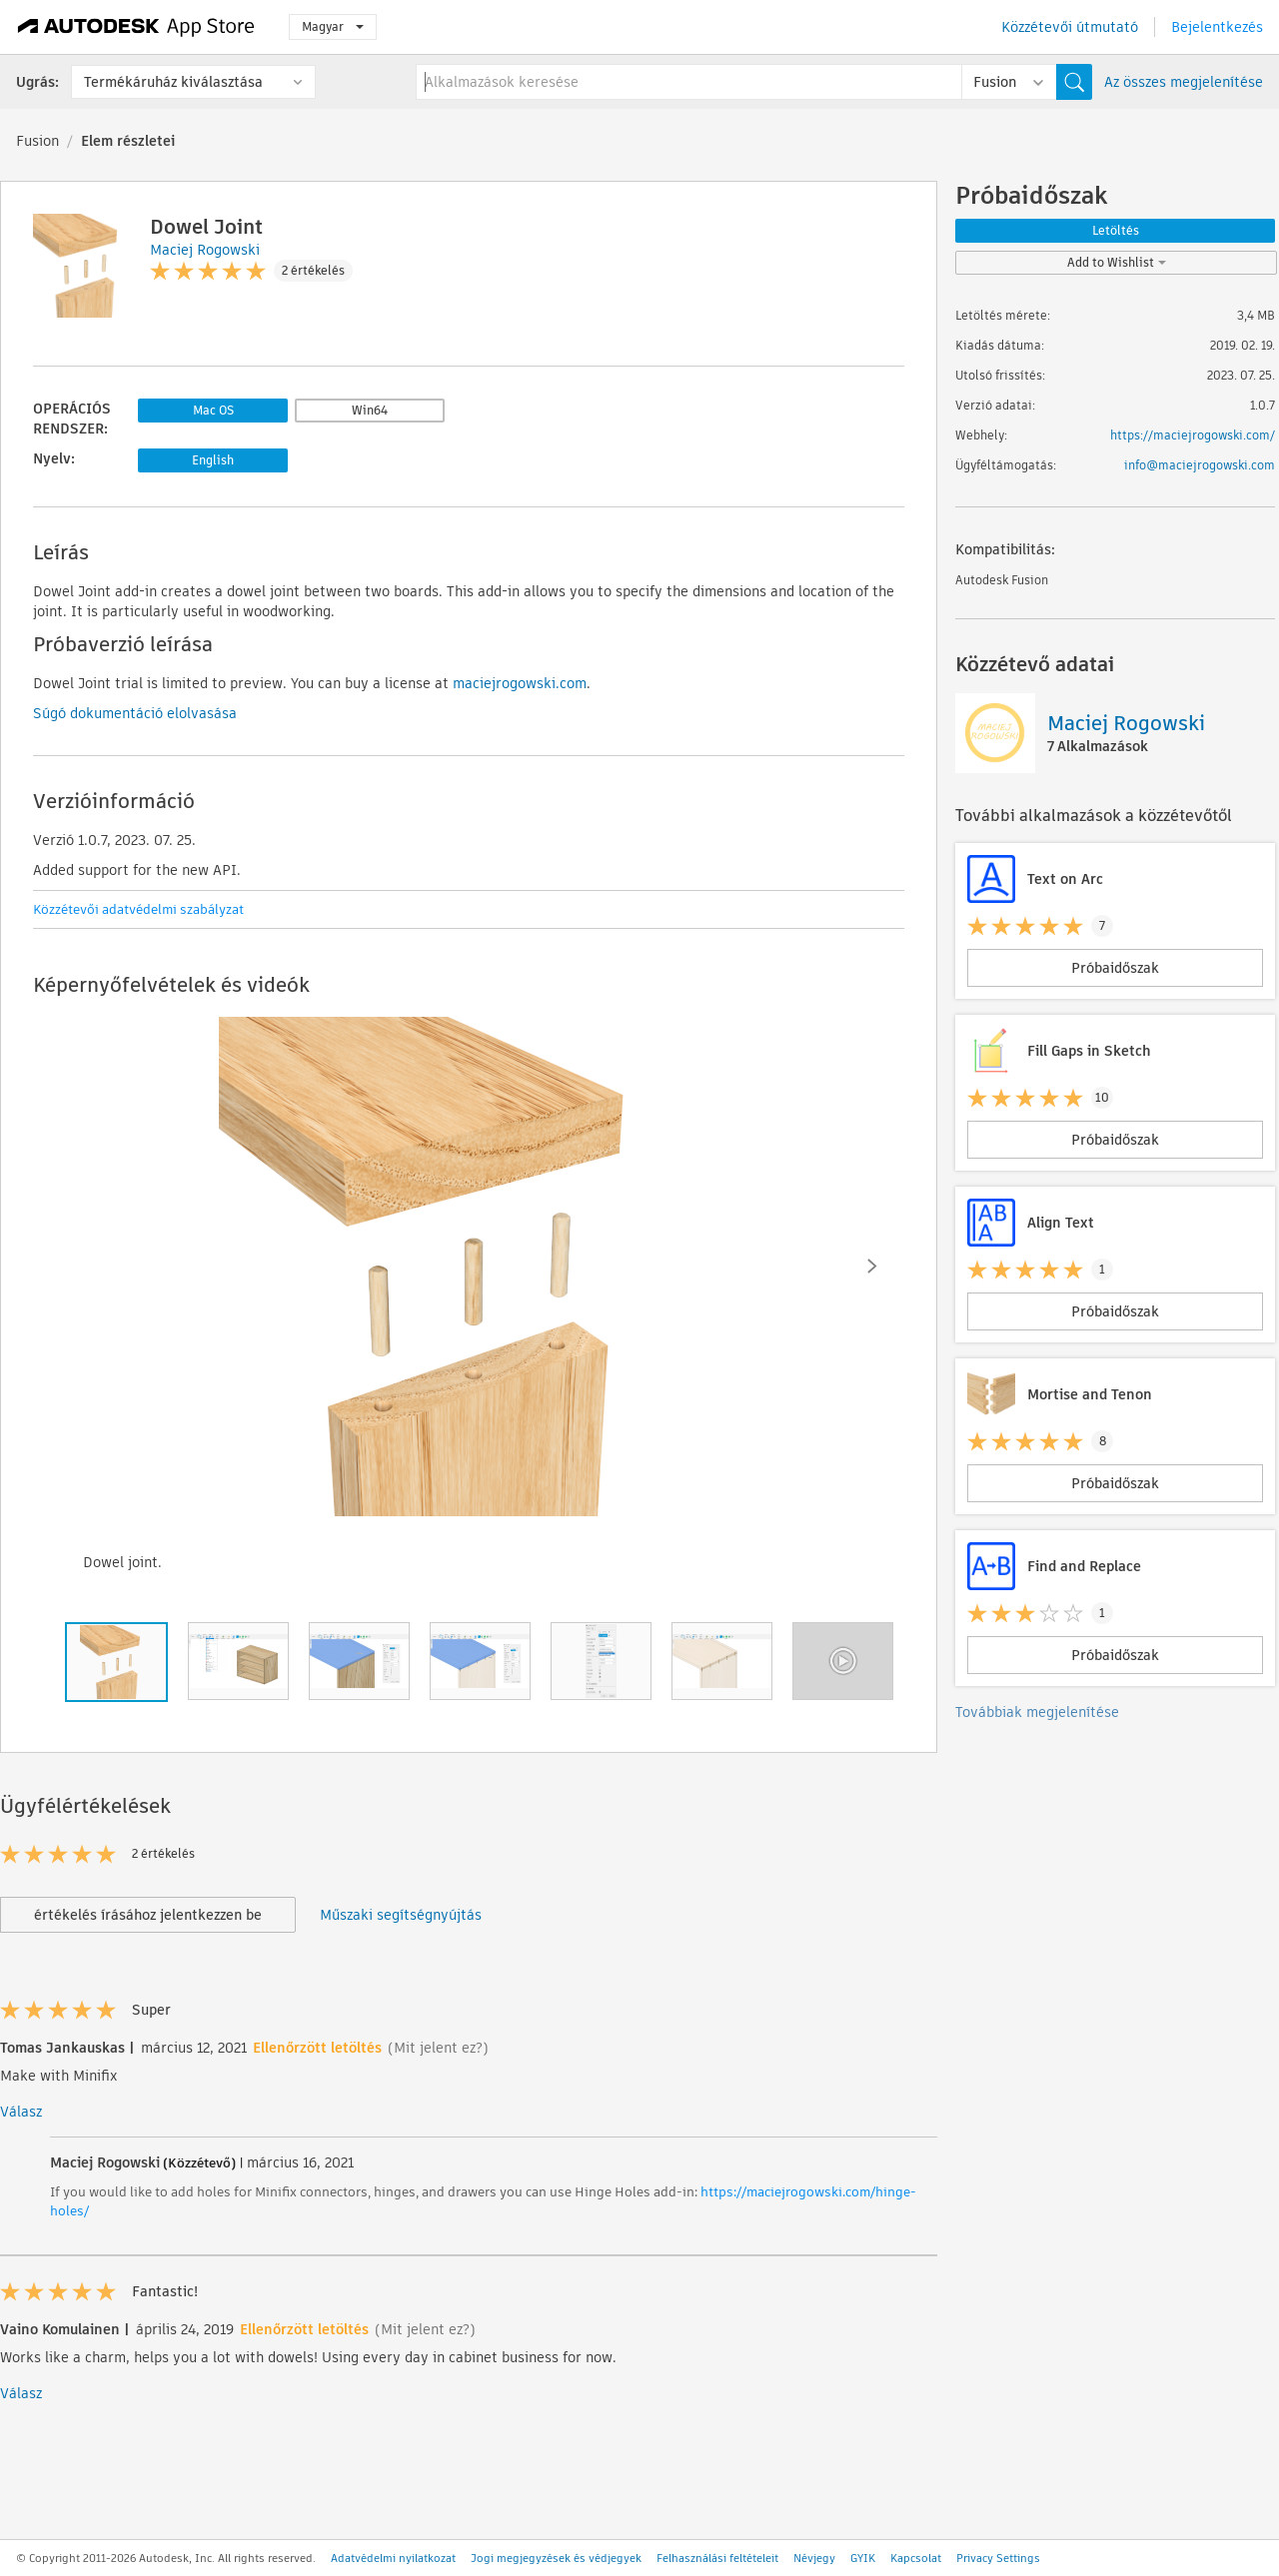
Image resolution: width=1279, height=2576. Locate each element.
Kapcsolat (915, 2558)
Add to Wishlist (1116, 262)
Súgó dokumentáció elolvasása (135, 713)
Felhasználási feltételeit (717, 2558)
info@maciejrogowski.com (1199, 464)
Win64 (370, 410)
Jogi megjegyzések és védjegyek (556, 2558)
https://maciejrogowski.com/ (1192, 435)
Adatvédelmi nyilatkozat (393, 2558)
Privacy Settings (998, 2558)
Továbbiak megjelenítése (1037, 1712)
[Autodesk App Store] (136, 27)
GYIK (862, 2558)
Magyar (333, 26)
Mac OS (213, 410)
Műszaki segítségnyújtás (401, 1915)
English (213, 459)
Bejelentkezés (1217, 27)
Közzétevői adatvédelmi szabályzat (138, 909)
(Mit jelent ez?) (438, 2048)
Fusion (37, 141)
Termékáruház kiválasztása (173, 82)
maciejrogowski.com (520, 683)
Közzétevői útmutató (1069, 27)
